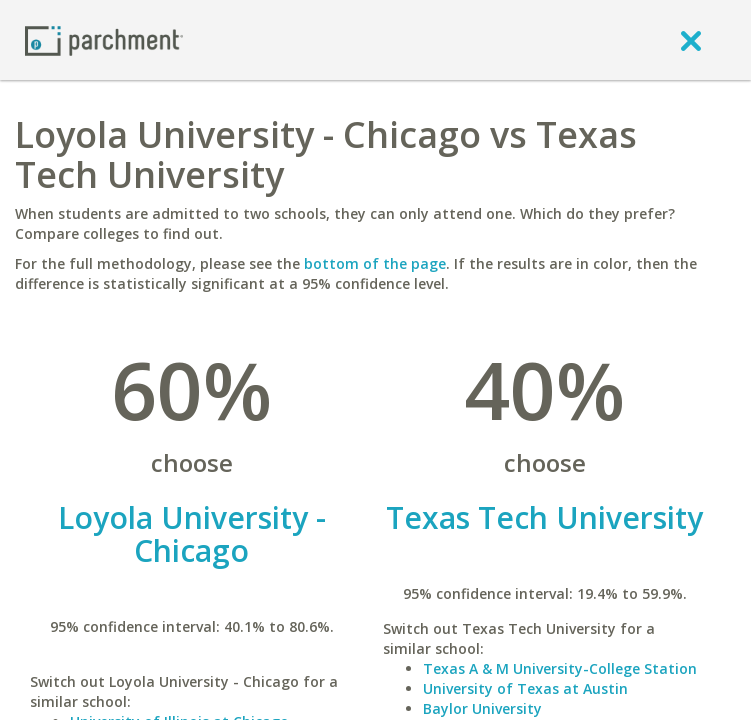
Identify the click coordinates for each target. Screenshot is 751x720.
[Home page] (104, 39)
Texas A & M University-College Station (560, 668)
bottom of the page (375, 263)
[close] (691, 40)
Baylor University (482, 708)
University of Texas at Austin (525, 688)
